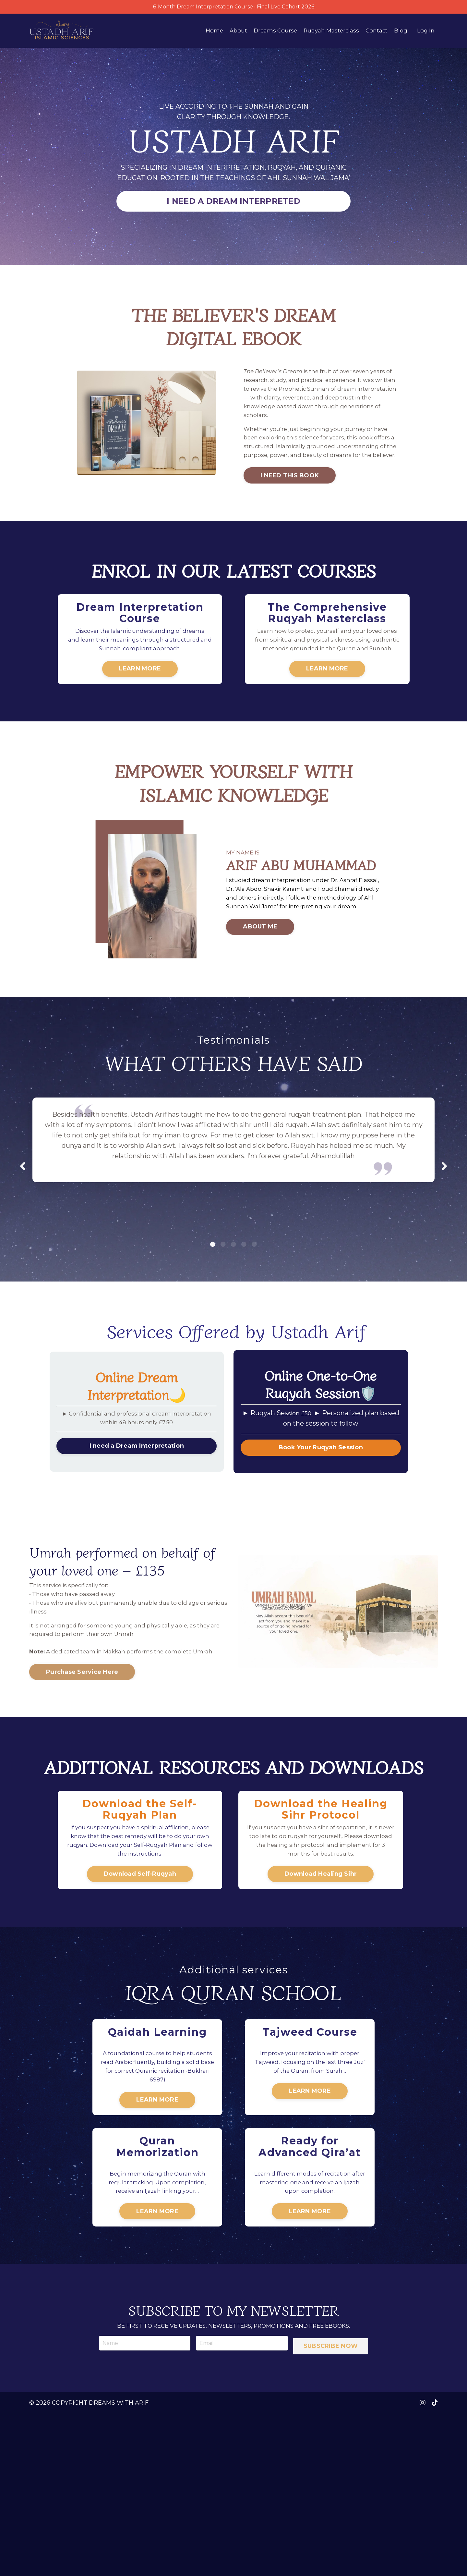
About (232, 32)
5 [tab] (254, 1302)
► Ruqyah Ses (273, 1472)
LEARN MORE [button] (140, 705)
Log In (426, 32)
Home (207, 32)
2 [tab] (223, 1302)
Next (444, 1223)
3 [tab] (233, 1302)
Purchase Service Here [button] (82, 1760)
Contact (375, 32)
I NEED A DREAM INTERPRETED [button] (233, 203)
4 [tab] (244, 1302)
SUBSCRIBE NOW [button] (332, 2504)
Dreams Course (270, 32)
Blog (400, 32)
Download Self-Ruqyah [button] (140, 1971)
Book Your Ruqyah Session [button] (321, 1507)
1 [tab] (213, 1302)
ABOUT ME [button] (255, 984)
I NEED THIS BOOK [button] (284, 499)
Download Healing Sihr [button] (320, 1971)
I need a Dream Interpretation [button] (137, 1507)
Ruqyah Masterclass (328, 32)
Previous (22, 1223)
